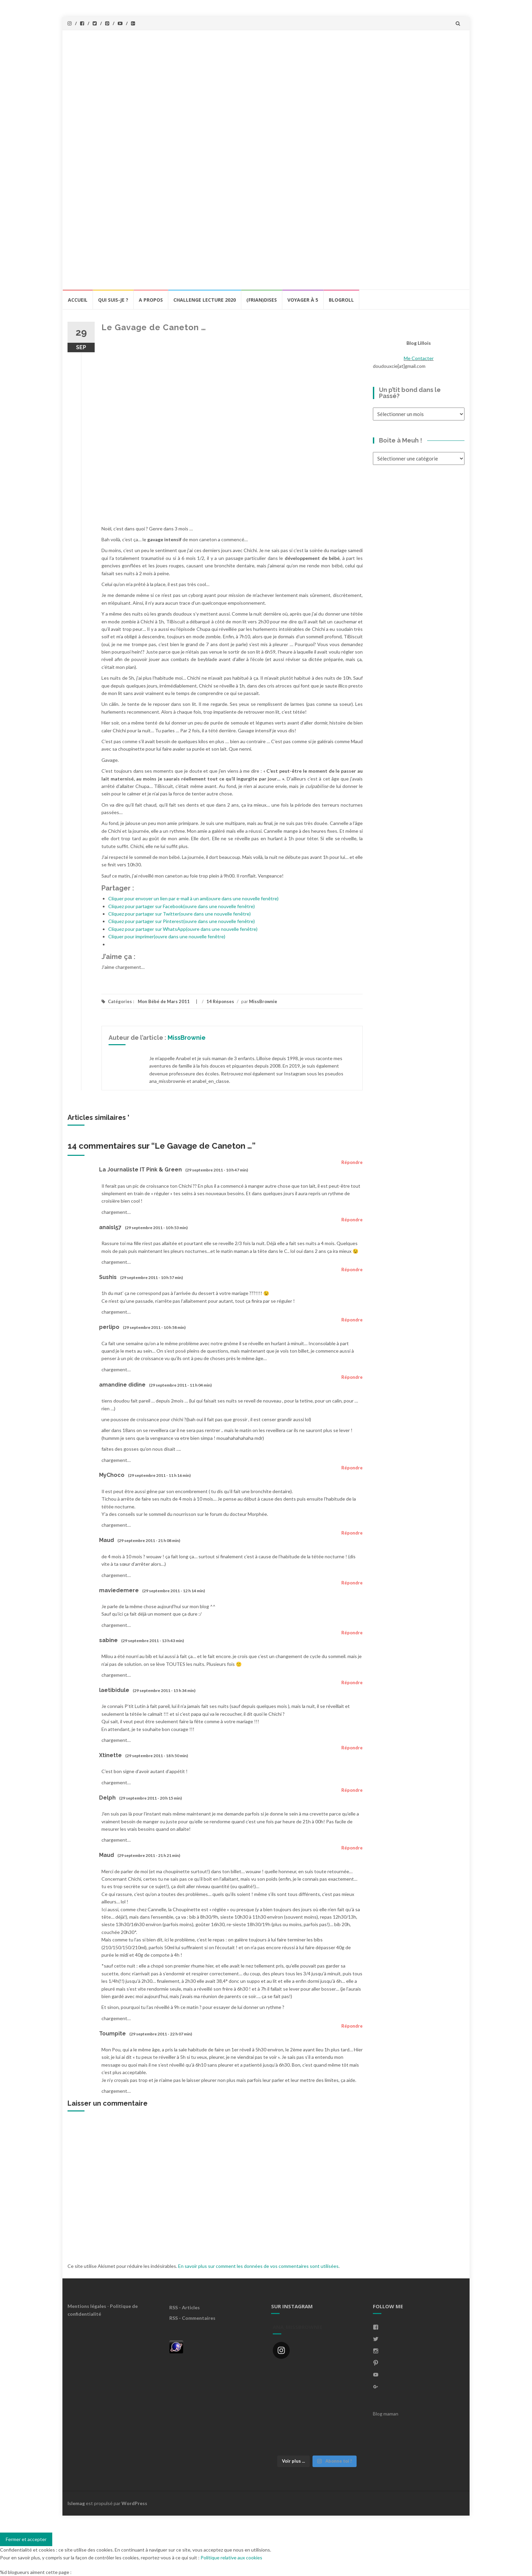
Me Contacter (419, 358)
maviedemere (119, 1590)
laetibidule (114, 1690)
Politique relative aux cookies (231, 2557)
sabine (108, 1640)
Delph (107, 1797)
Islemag (76, 2503)
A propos (151, 300)
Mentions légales (87, 2306)
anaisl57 (110, 1227)
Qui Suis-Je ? (113, 300)
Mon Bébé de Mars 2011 (164, 1001)
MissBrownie (263, 1001)
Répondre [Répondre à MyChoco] (352, 1467)
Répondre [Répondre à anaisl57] (352, 1219)
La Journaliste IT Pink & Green (140, 1169)
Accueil (78, 300)
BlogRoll (341, 300)
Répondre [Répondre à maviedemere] (352, 1582)
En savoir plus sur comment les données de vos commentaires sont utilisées (258, 2266)
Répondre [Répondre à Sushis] (352, 1269)
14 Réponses (220, 1001)
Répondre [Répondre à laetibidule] (352, 1682)
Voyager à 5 (302, 300)
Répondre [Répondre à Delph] (352, 1790)
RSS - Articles (184, 2307)
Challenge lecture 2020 (204, 300)
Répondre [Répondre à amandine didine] (352, 1377)
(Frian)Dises (261, 300)
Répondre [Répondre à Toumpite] (352, 2026)
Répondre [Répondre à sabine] (352, 1632)
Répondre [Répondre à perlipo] (352, 1319)
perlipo (109, 1327)
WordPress (134, 2503)
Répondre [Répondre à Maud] (352, 1533)
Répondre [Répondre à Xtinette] (352, 1747)
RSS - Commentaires (192, 2318)
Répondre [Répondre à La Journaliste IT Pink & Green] (352, 1162)
